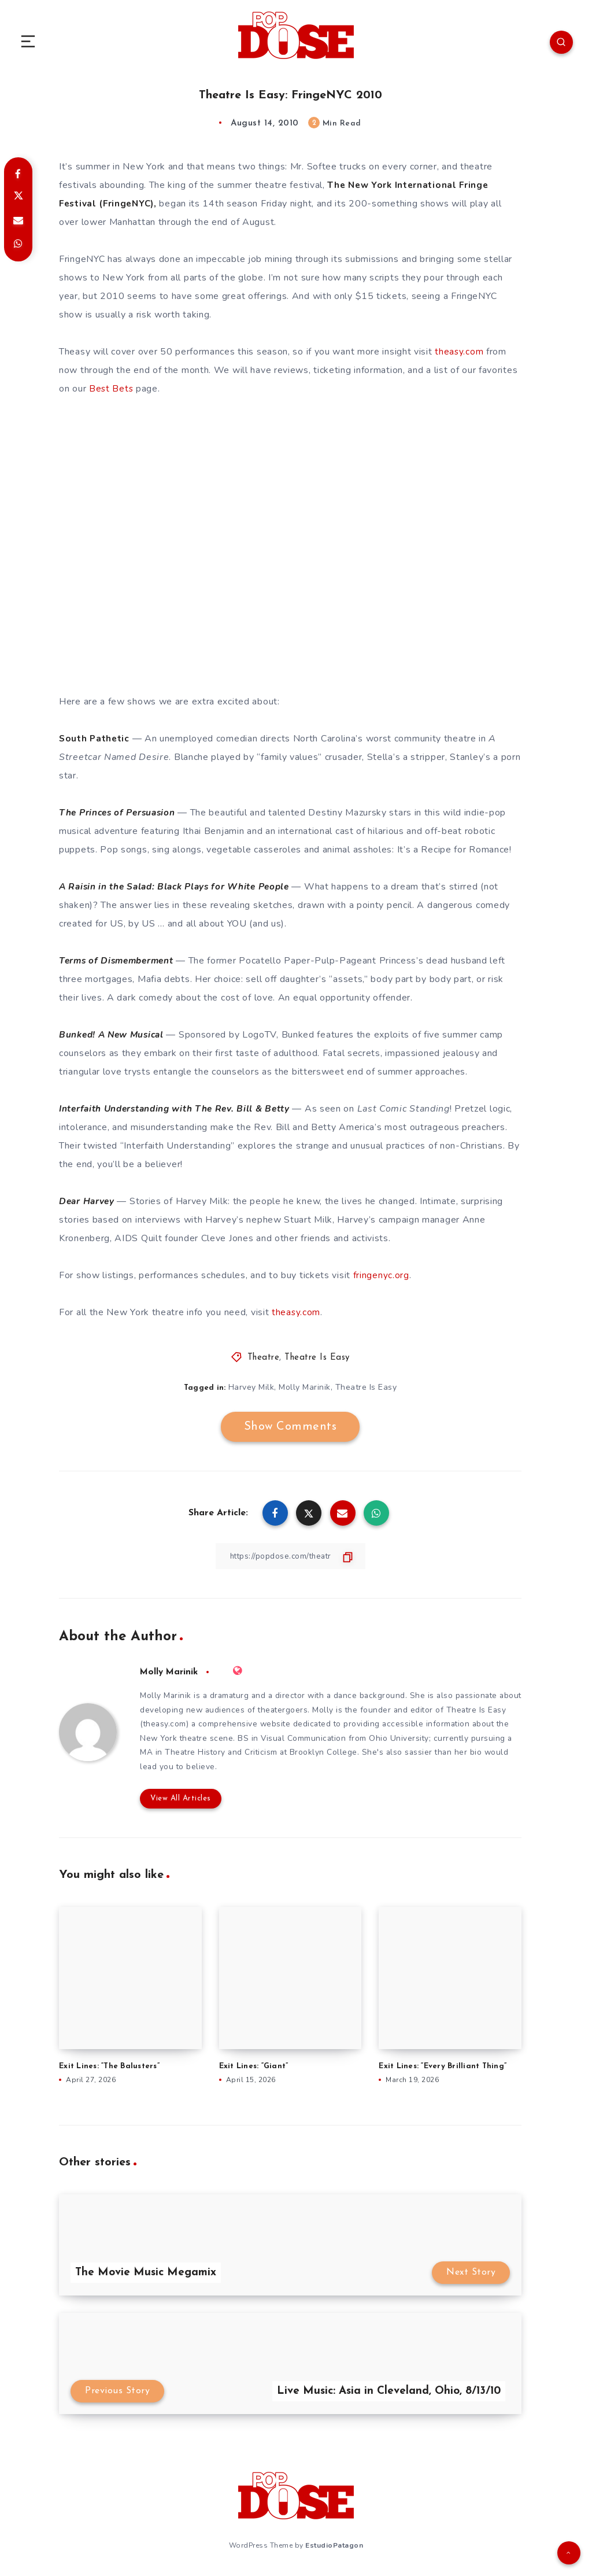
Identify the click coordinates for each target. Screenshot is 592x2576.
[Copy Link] (290, 1555)
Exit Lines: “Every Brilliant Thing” (442, 2068)
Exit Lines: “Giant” (253, 2068)
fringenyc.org (381, 1274)
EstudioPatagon (334, 2546)
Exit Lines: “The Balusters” (109, 2068)
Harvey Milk (251, 1386)
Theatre (263, 1357)
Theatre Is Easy (317, 1357)
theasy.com (459, 351)
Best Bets (111, 388)
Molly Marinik (305, 1386)
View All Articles (179, 1799)
